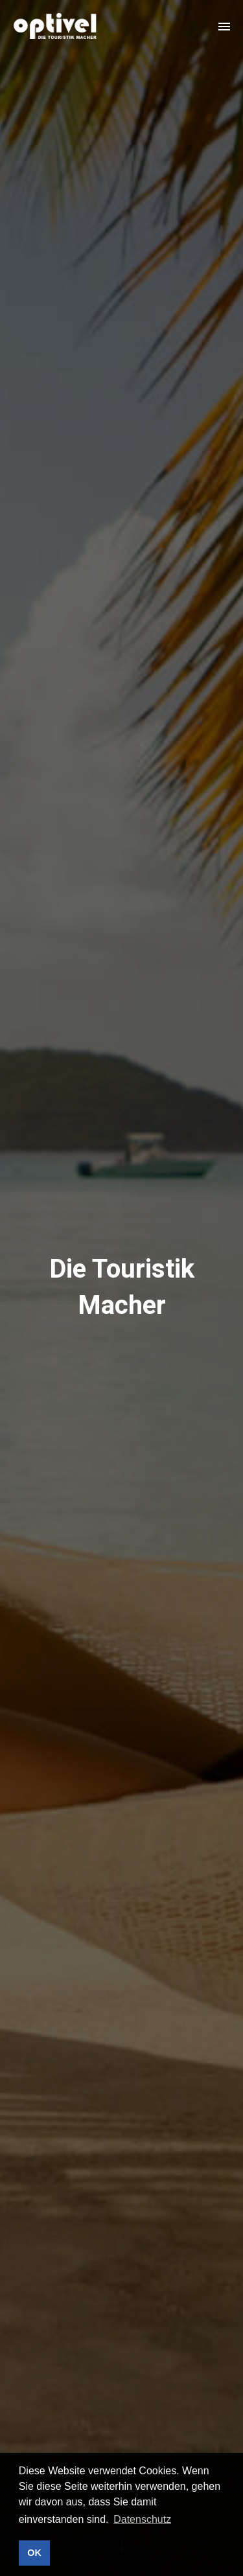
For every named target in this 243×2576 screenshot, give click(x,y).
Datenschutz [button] (142, 2519)
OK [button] (34, 2552)
